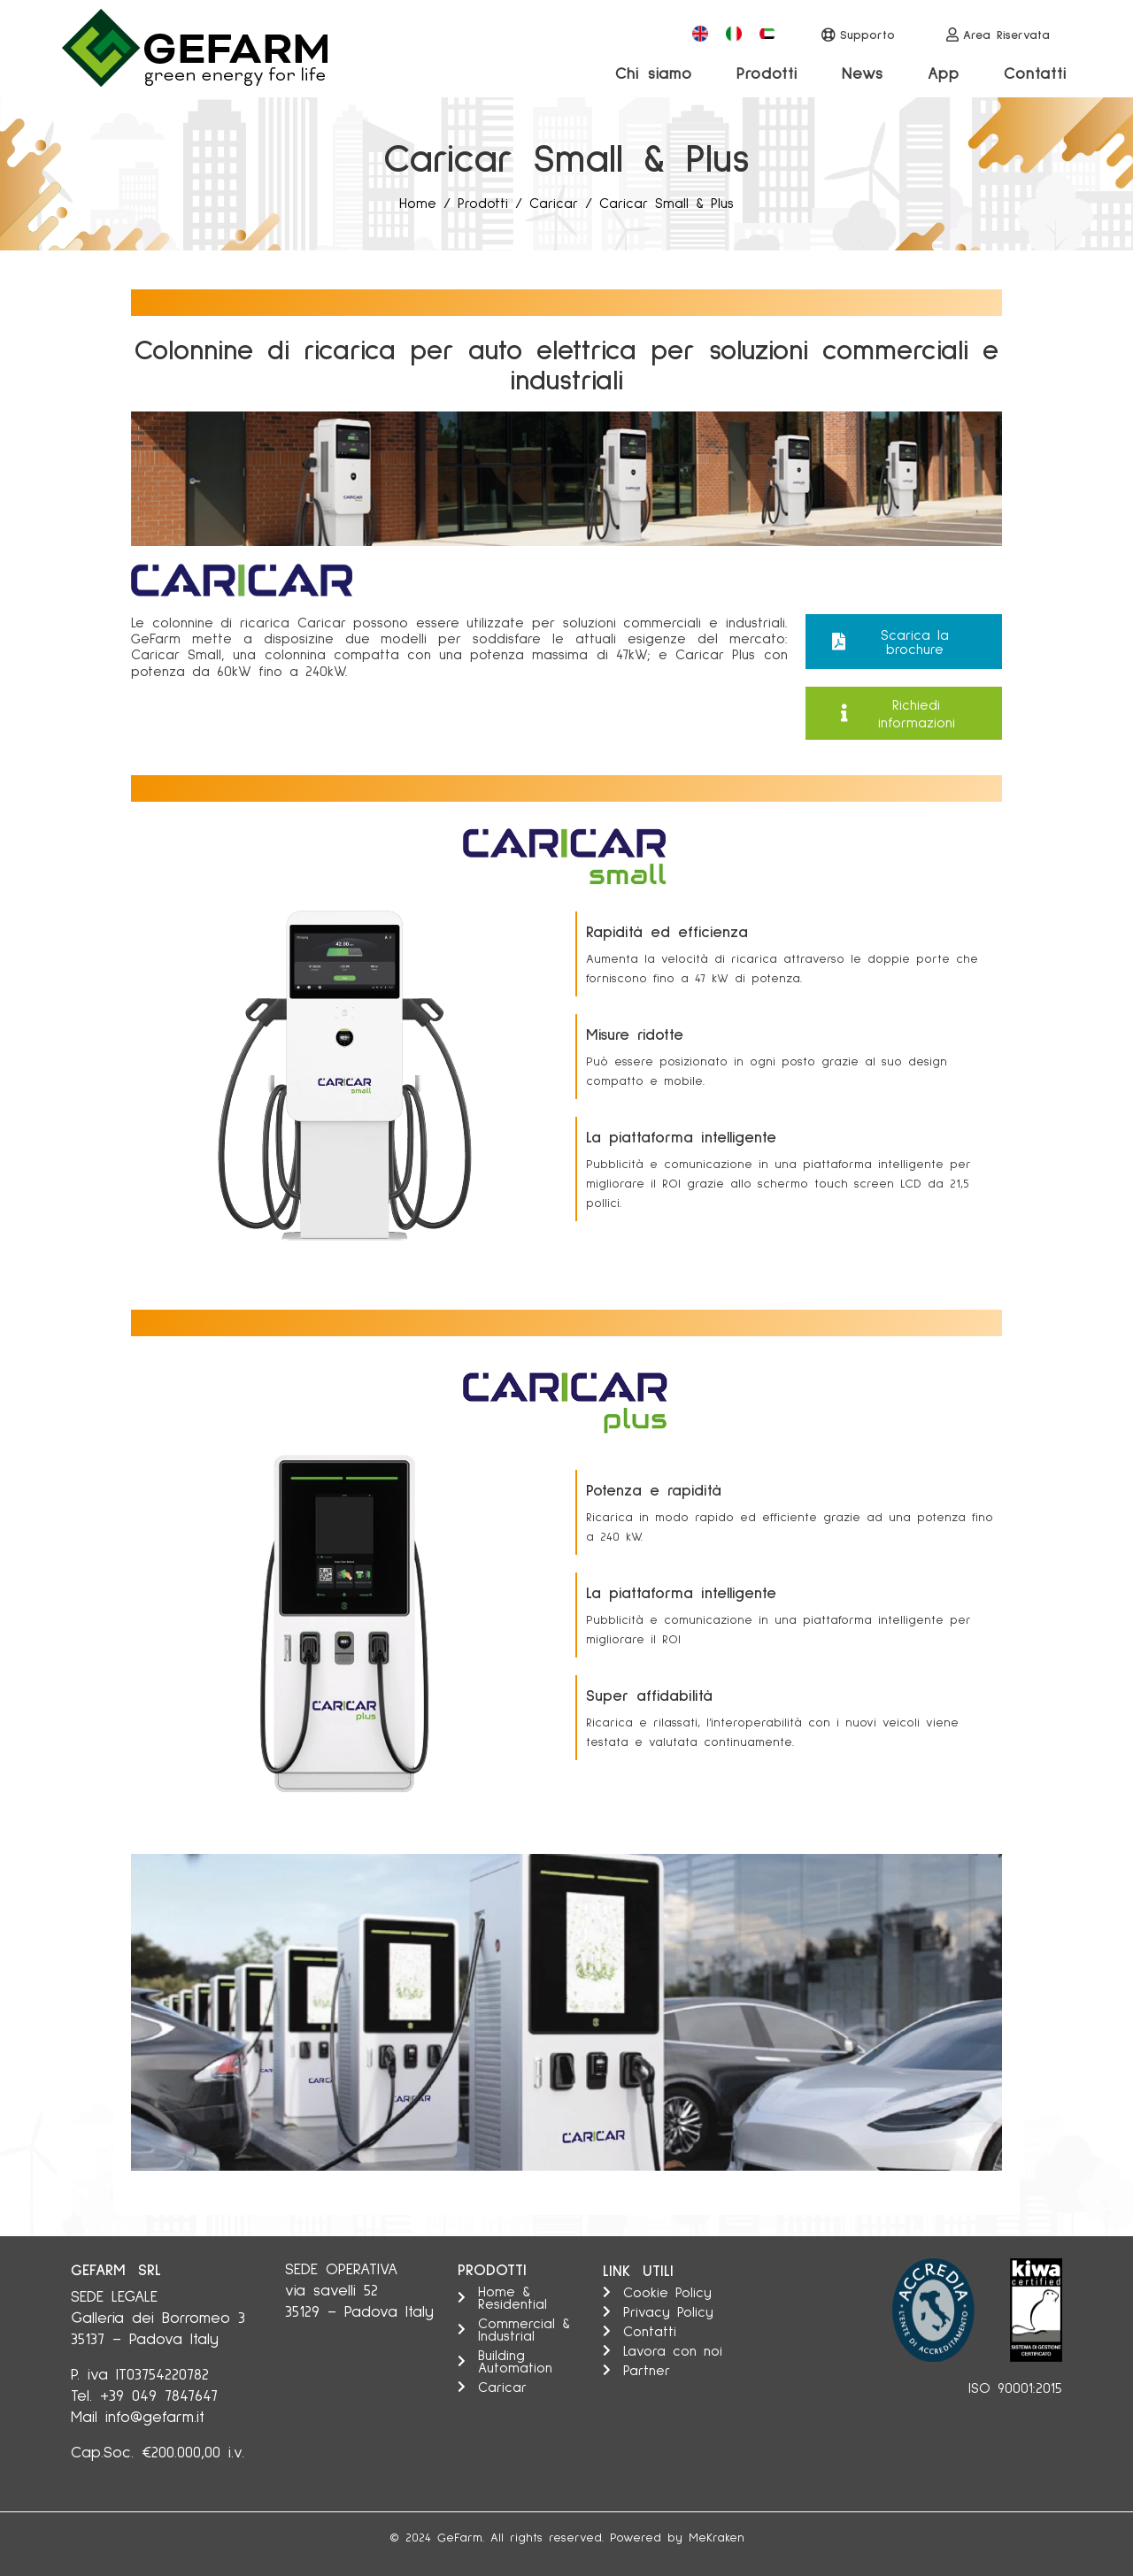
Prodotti (767, 72)
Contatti (1035, 72)
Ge (445, 2536)
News (862, 72)
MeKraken (716, 2536)
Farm (468, 2536)
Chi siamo (653, 72)
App (944, 72)
